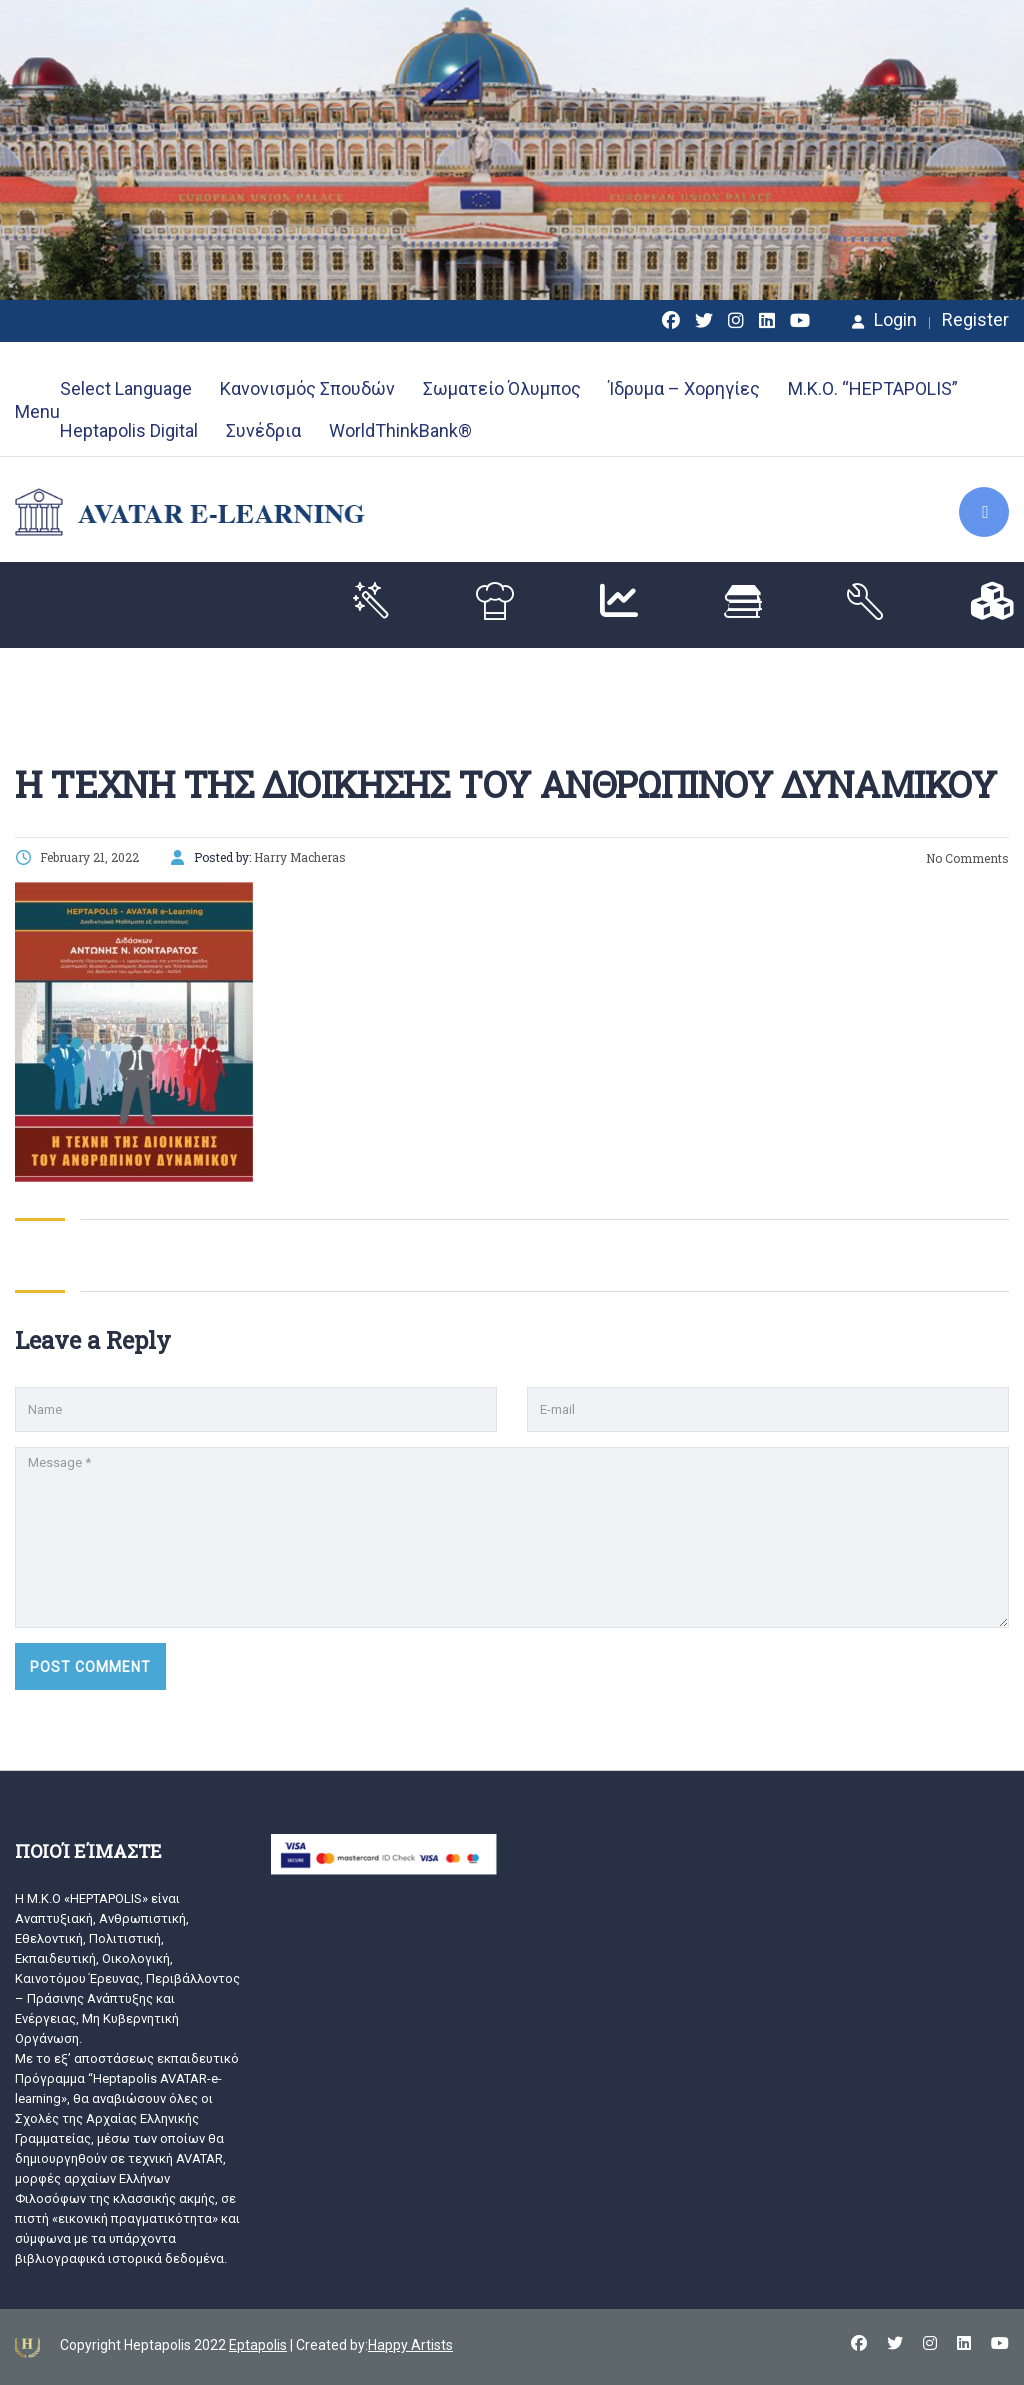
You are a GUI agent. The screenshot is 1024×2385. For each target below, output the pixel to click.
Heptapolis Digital (129, 430)
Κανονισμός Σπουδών (307, 388)
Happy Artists (410, 2345)
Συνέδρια (263, 430)
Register (975, 320)
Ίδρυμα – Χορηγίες (684, 388)
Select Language (126, 388)
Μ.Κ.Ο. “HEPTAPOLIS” (873, 388)
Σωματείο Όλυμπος (502, 388)
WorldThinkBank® (400, 430)
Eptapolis (258, 2345)
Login (884, 320)
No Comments (966, 858)
